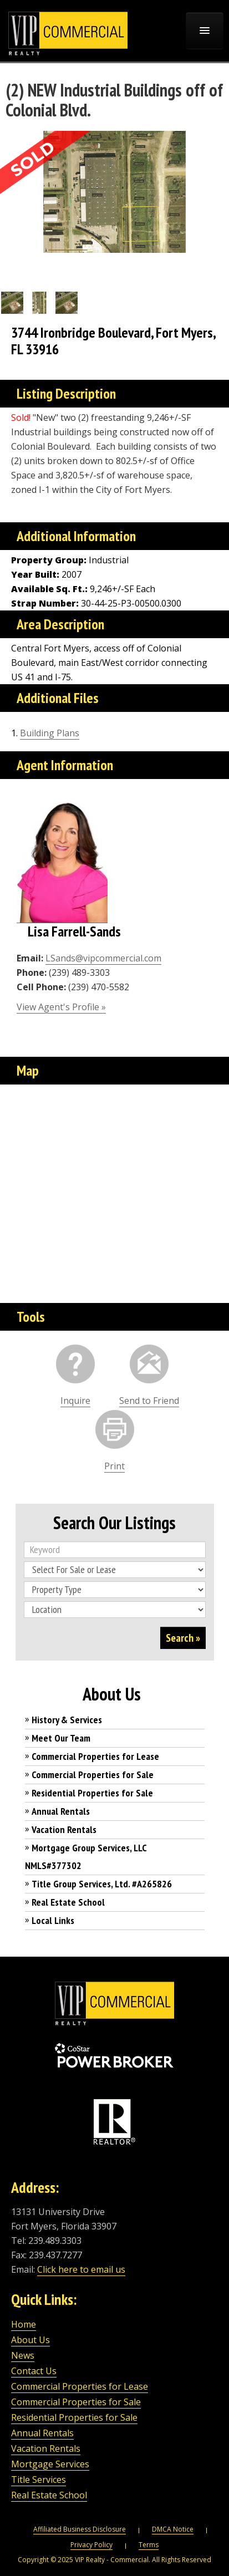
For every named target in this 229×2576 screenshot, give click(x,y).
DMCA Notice (173, 2529)
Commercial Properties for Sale (93, 1774)
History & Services (67, 1719)
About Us (30, 2340)
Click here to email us (81, 2269)
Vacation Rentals (64, 1829)
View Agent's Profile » (61, 1007)
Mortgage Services (50, 2464)
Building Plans (49, 733)
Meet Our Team (61, 1738)
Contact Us (34, 2371)
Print (114, 1466)
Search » (183, 1638)
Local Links (53, 1920)
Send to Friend (149, 1400)
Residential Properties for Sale (92, 1792)
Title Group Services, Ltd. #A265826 (102, 1883)
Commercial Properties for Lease (95, 1756)
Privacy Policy (91, 2544)
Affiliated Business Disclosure (79, 2529)
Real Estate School (68, 1902)
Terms (149, 2544)
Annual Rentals (61, 1811)
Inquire (75, 1400)
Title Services (38, 2479)
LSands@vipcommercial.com (103, 958)
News (22, 2355)
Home (23, 2324)
